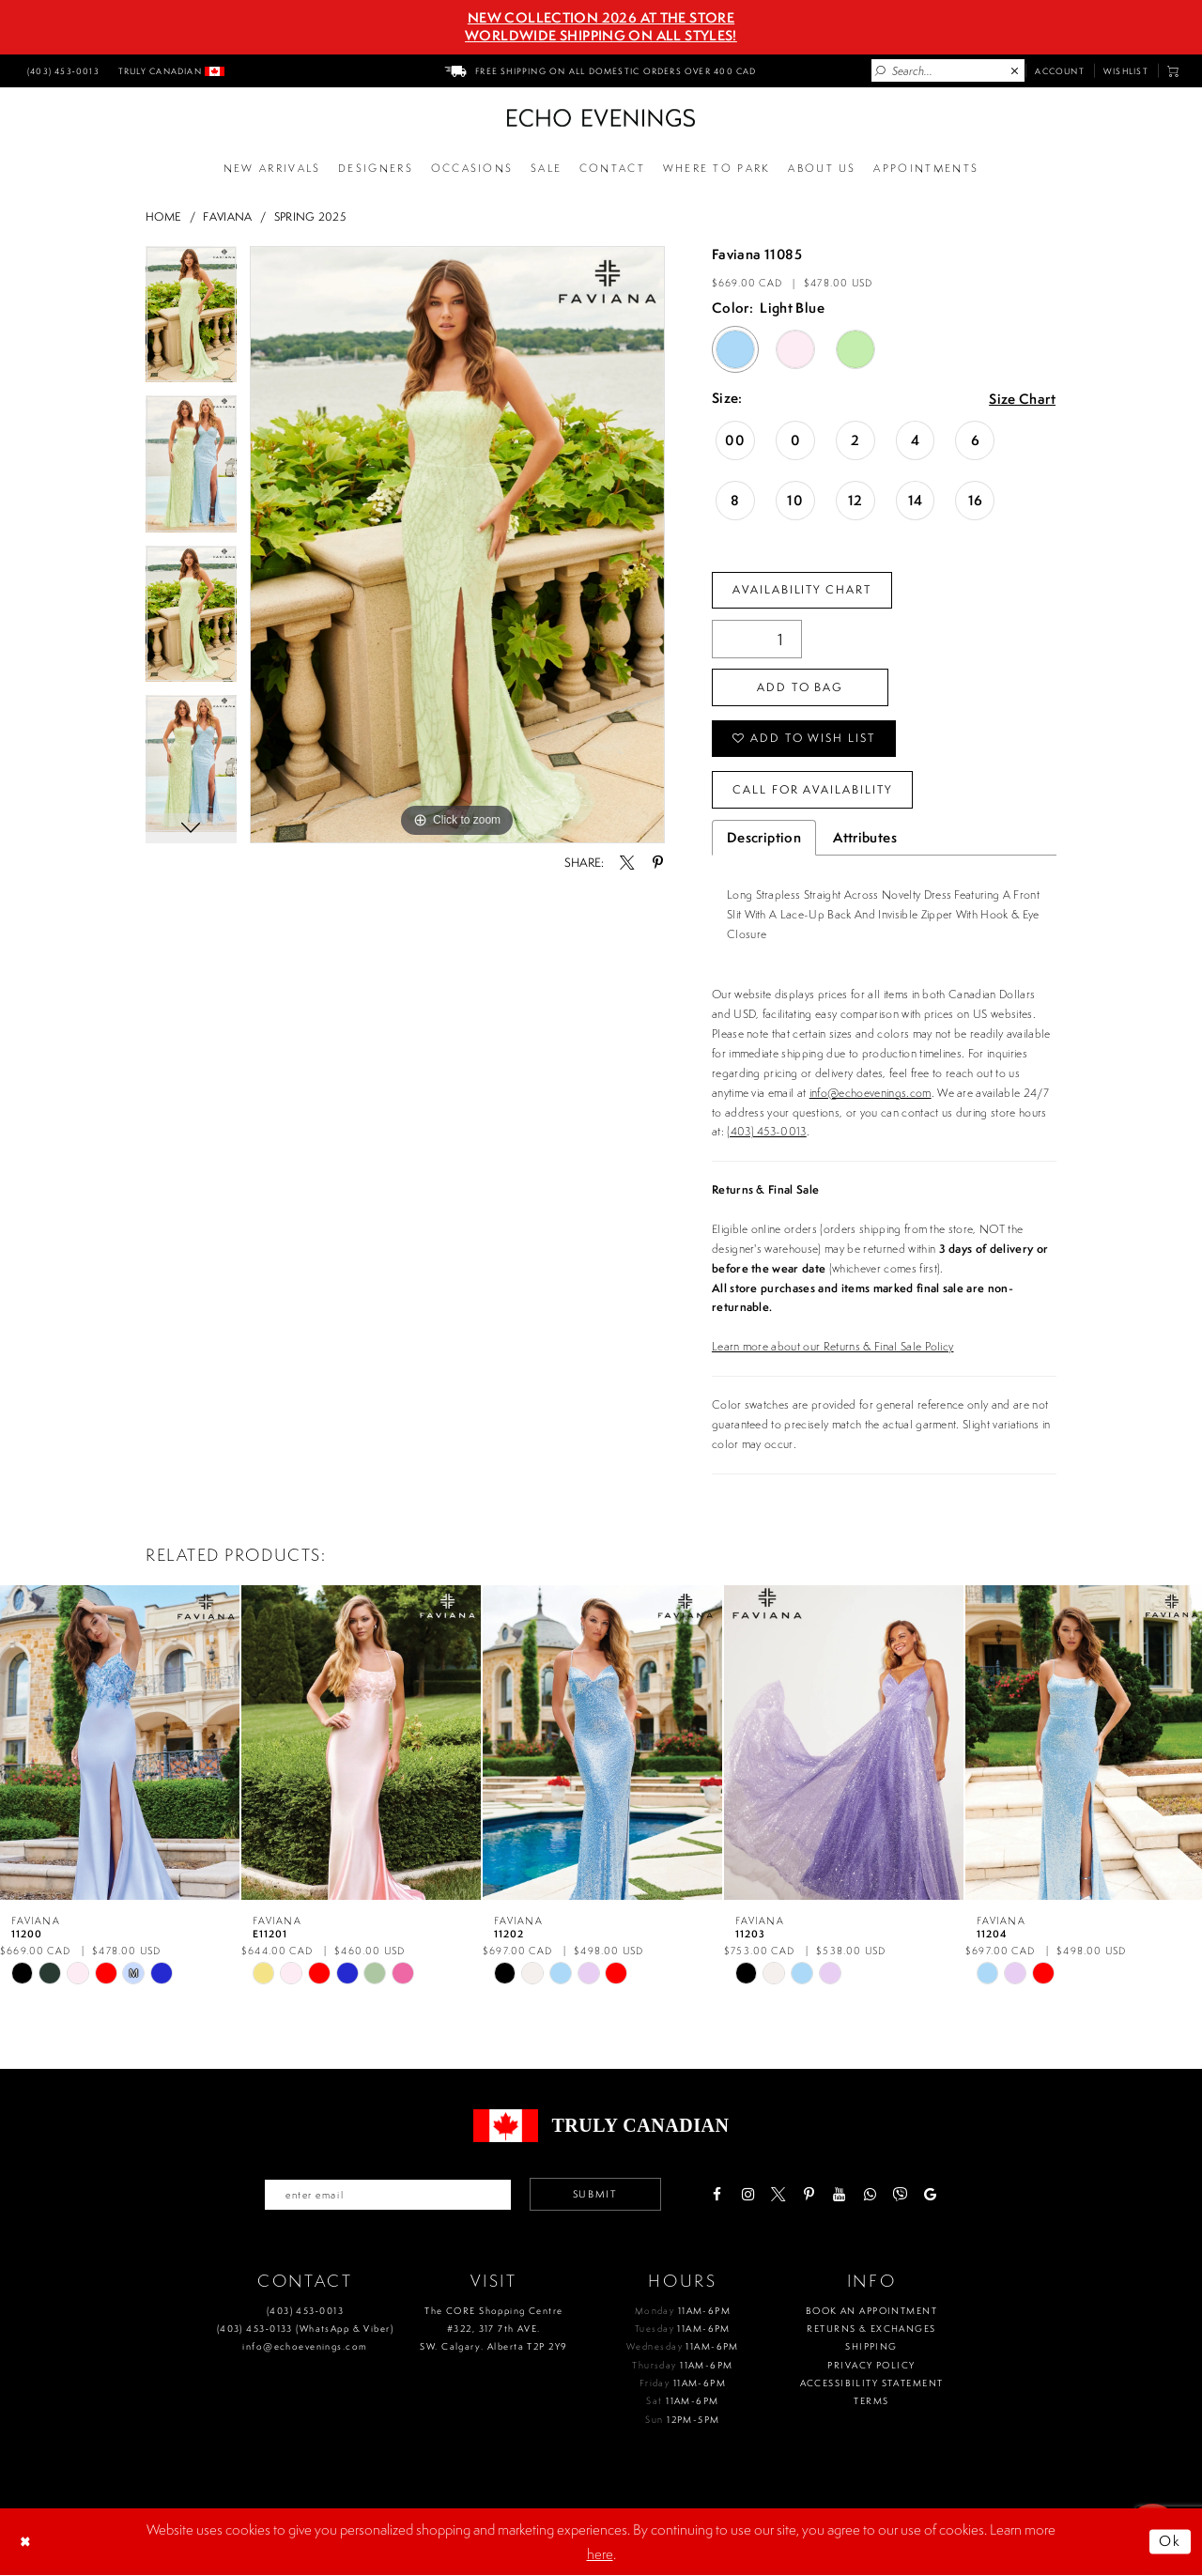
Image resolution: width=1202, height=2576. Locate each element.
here (600, 2554)
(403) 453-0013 (767, 1132)
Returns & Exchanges (871, 2328)
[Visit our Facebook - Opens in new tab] (717, 2194)
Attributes (865, 837)
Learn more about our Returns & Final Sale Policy (833, 1346)
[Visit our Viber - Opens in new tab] (900, 2194)
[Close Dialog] (27, 2542)
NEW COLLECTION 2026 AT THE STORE (601, 17)
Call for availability (812, 789)
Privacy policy (871, 2365)
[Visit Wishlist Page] (1126, 70)
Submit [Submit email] (595, 2194)
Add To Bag (800, 687)
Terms (871, 2402)
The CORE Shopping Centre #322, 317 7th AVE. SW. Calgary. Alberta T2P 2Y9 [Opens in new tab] (493, 2329)
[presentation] (119, 1741)
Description (764, 837)
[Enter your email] (388, 2195)
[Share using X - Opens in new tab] (627, 863)
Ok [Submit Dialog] (1170, 2542)
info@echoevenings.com (870, 1093)
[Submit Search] (881, 71)
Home (163, 216)
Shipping (871, 2347)
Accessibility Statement (872, 2383)
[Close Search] (1015, 71)
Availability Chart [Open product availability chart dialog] (802, 589)
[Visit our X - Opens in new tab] (778, 2194)
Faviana (227, 216)
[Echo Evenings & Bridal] (601, 118)
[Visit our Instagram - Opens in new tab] (748, 2194)
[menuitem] (61, 70)
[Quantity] (757, 639)
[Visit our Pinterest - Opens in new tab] (809, 2194)
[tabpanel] (191, 321)
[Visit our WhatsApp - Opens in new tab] (870, 2194)
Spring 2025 (310, 216)
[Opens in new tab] (716, 169)
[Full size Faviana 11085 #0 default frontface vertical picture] (457, 544)
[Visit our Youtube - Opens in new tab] (839, 2194)
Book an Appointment (871, 2311)
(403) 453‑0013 (305, 2311)
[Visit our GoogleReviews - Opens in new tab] (931, 2194)
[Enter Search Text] (948, 70)
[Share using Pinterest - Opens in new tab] (657, 863)
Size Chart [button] (1022, 400)
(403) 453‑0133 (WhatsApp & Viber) (305, 2328)
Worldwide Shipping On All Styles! (601, 35)
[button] (1173, 70)
